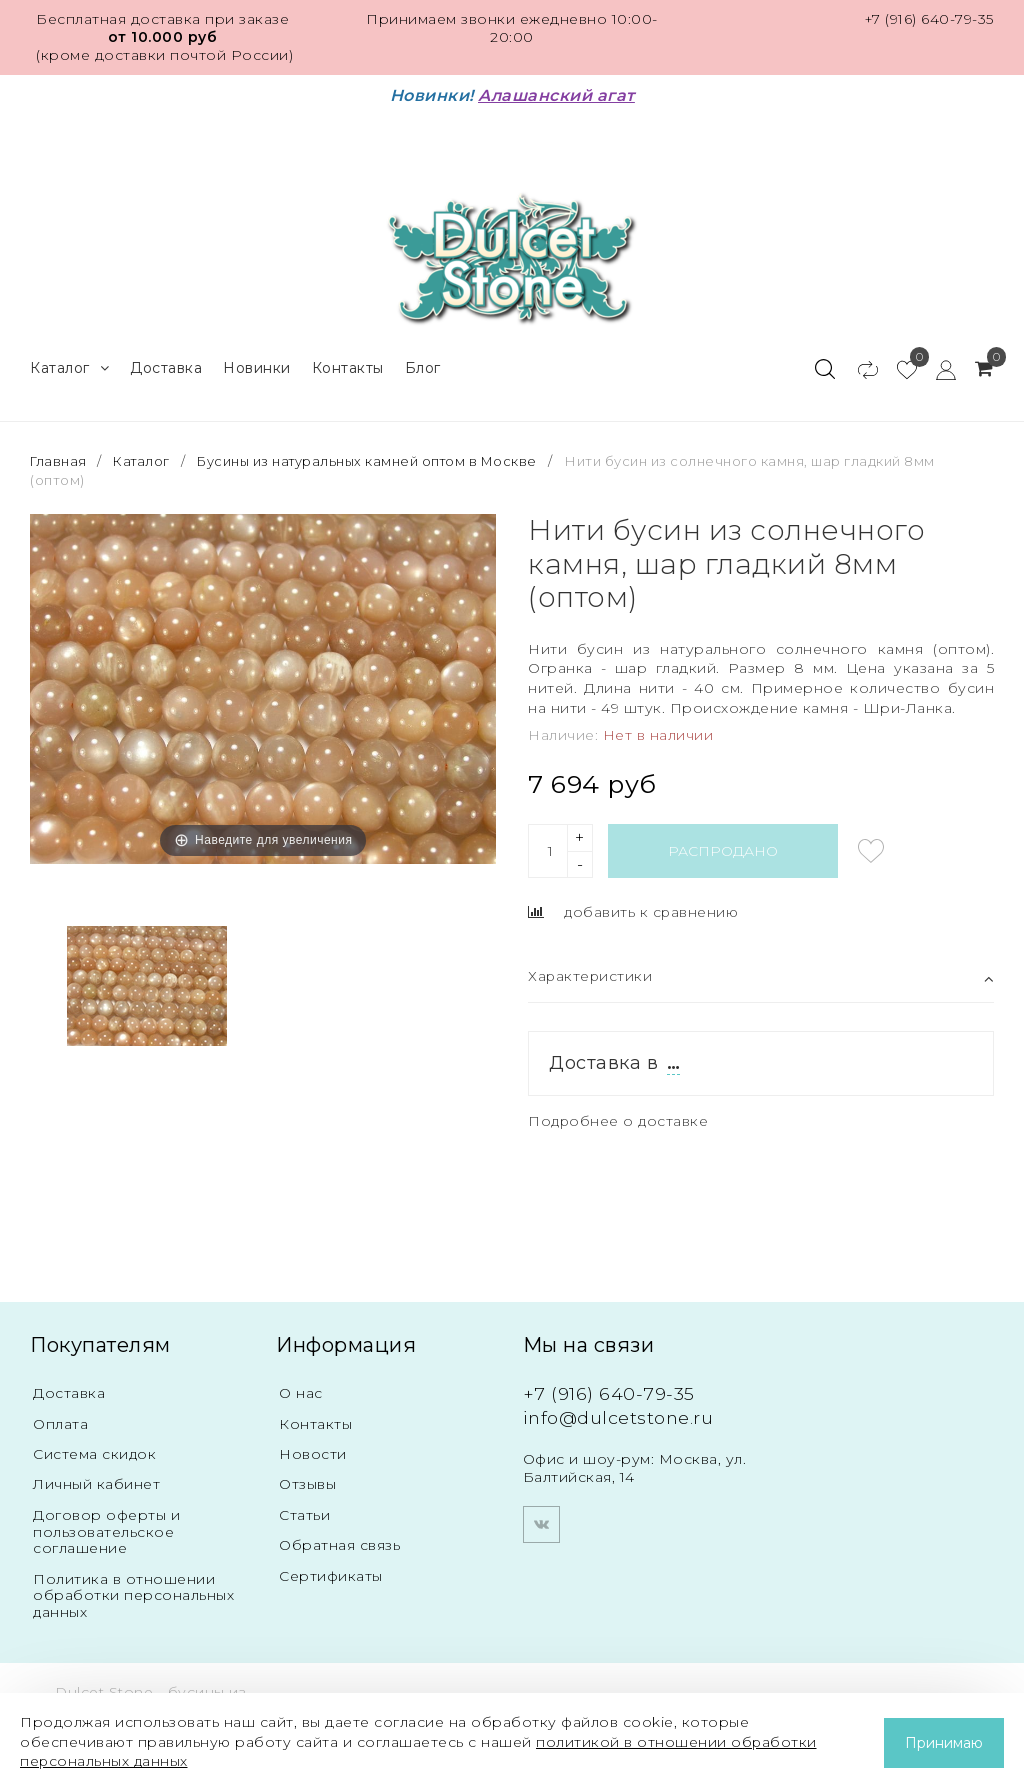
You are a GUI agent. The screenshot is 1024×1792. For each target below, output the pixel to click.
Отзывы (307, 1483)
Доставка (166, 366)
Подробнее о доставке (619, 1119)
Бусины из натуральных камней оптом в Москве (374, 459)
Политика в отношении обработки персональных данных (133, 1596)
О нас (301, 1391)
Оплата (60, 1422)
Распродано (723, 849)
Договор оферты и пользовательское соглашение (106, 1531)
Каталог (69, 366)
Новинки (257, 366)
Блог (423, 366)
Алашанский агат (556, 95)
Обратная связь (339, 1545)
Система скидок (95, 1453)
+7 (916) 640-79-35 (928, 19)
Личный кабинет (96, 1483)
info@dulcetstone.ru (620, 1415)
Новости (313, 1453)
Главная (60, 459)
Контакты (348, 366)
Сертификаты (331, 1576)
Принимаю (944, 1743)
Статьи (304, 1514)
